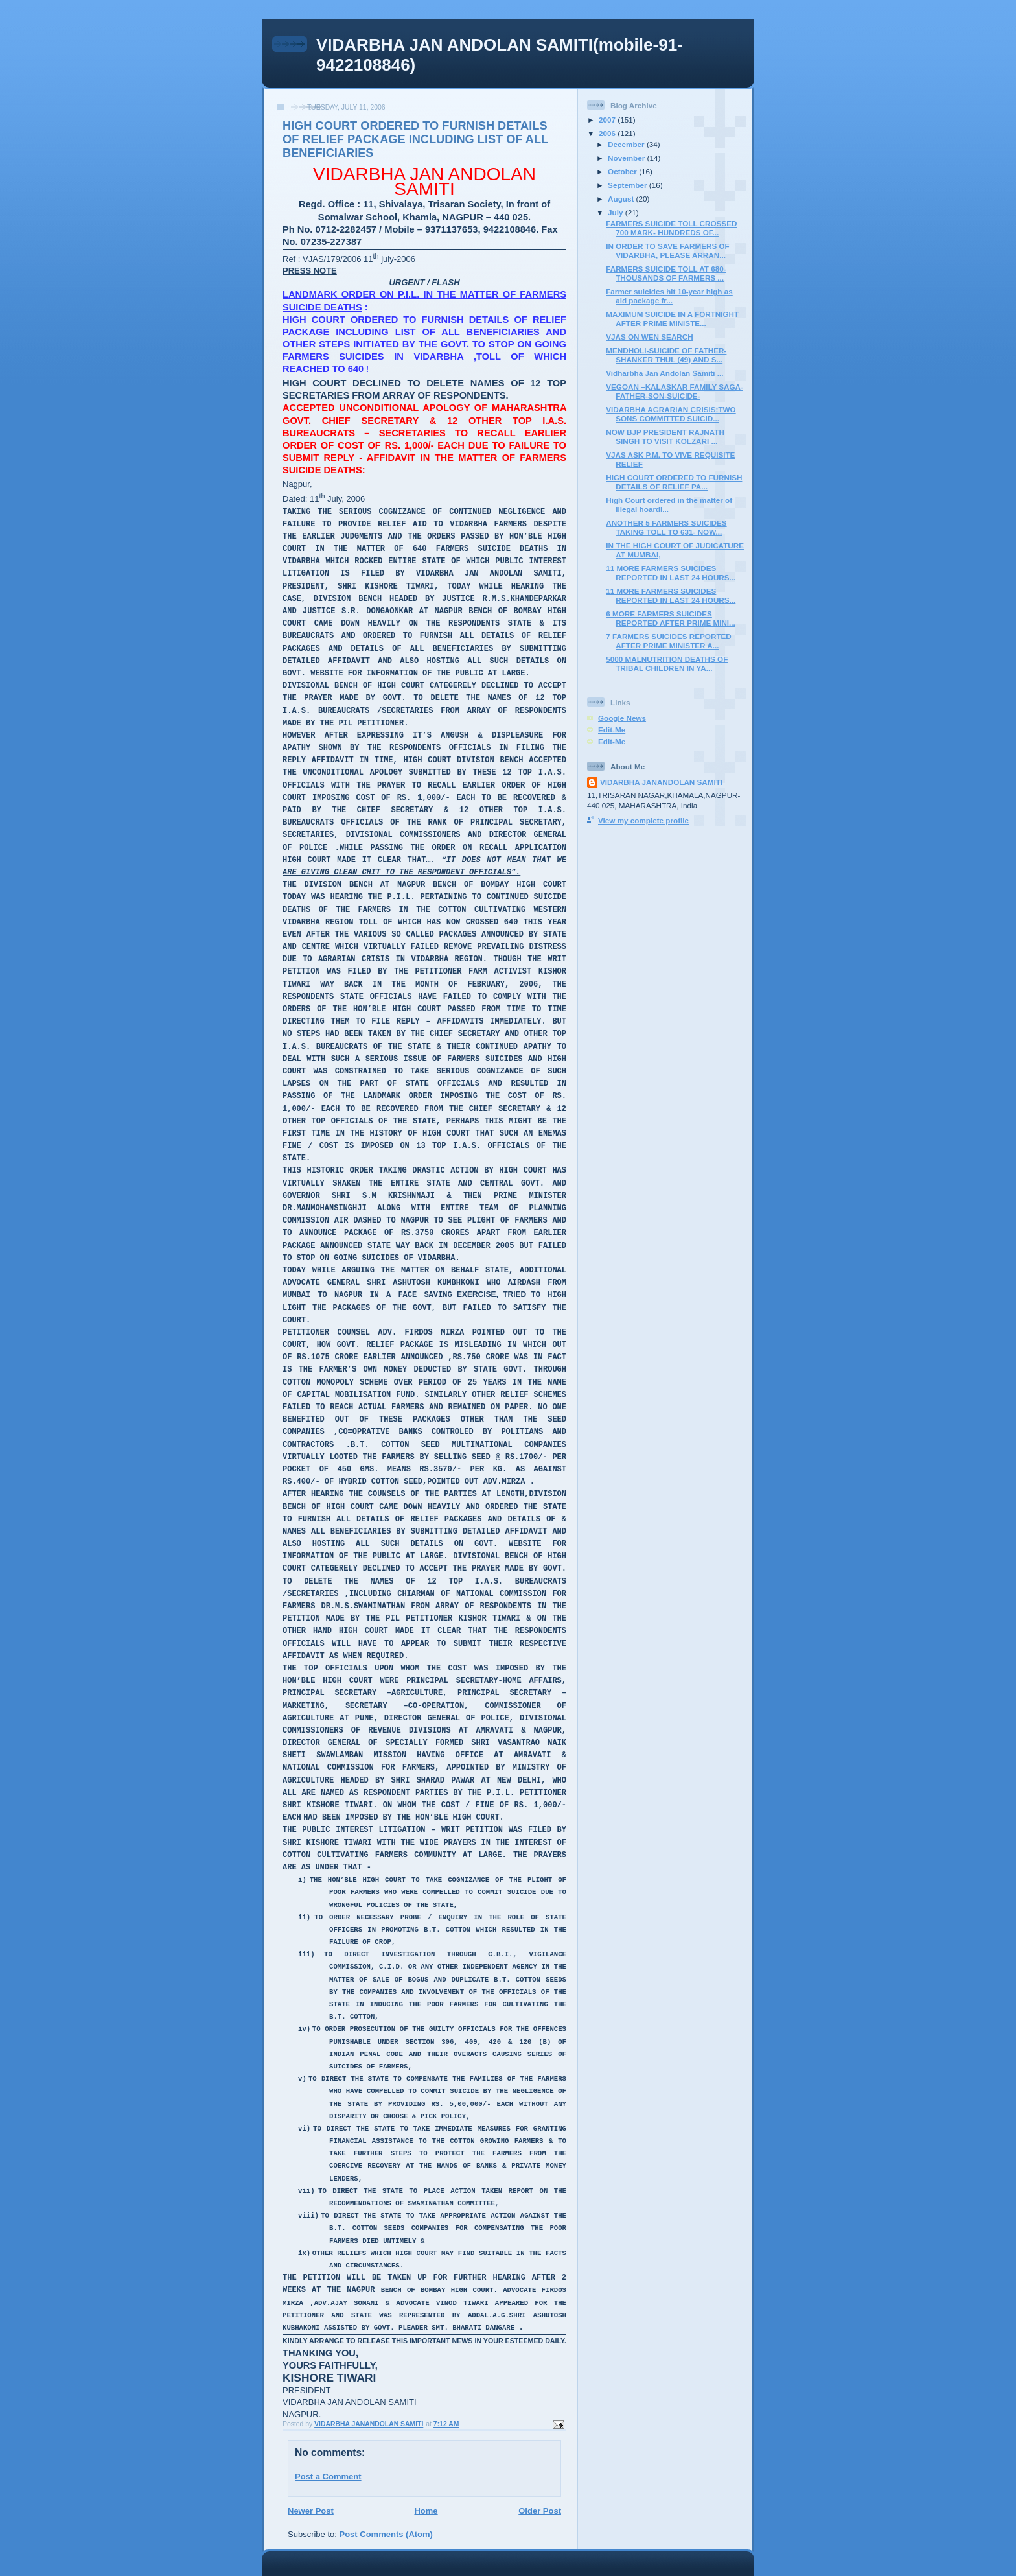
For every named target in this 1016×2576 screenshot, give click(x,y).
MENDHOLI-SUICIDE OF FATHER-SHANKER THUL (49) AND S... (666, 355)
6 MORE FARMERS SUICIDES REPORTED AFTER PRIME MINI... (670, 618)
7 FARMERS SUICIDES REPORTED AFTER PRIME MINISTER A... (669, 641)
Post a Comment (328, 2476)
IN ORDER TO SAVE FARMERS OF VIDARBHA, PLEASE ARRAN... (667, 250)
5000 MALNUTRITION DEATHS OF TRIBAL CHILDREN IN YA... (667, 663)
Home (425, 2511)
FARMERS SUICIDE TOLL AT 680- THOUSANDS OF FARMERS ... (666, 273)
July (616, 212)
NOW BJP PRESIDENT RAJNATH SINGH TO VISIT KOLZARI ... (665, 436)
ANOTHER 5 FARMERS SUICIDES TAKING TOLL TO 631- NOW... (666, 527)
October (623, 171)
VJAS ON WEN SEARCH (649, 337)
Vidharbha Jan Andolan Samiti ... (664, 373)
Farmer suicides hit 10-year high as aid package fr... (669, 296)
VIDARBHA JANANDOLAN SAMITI (661, 782)
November (627, 158)
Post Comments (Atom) (386, 2534)
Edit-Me (611, 729)
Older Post (539, 2511)
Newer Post (311, 2511)
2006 (608, 133)
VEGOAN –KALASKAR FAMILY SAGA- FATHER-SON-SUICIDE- (674, 391)
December (627, 144)
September (628, 185)
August (622, 198)
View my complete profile (643, 820)
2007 (608, 119)
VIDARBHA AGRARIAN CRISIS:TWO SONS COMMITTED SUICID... (670, 414)
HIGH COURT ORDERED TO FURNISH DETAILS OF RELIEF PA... (674, 482)
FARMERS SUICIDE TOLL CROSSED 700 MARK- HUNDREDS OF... (671, 228)
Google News (622, 718)
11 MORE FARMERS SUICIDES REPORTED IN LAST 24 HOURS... (670, 572)
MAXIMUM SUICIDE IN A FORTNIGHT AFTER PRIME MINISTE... (672, 318)
